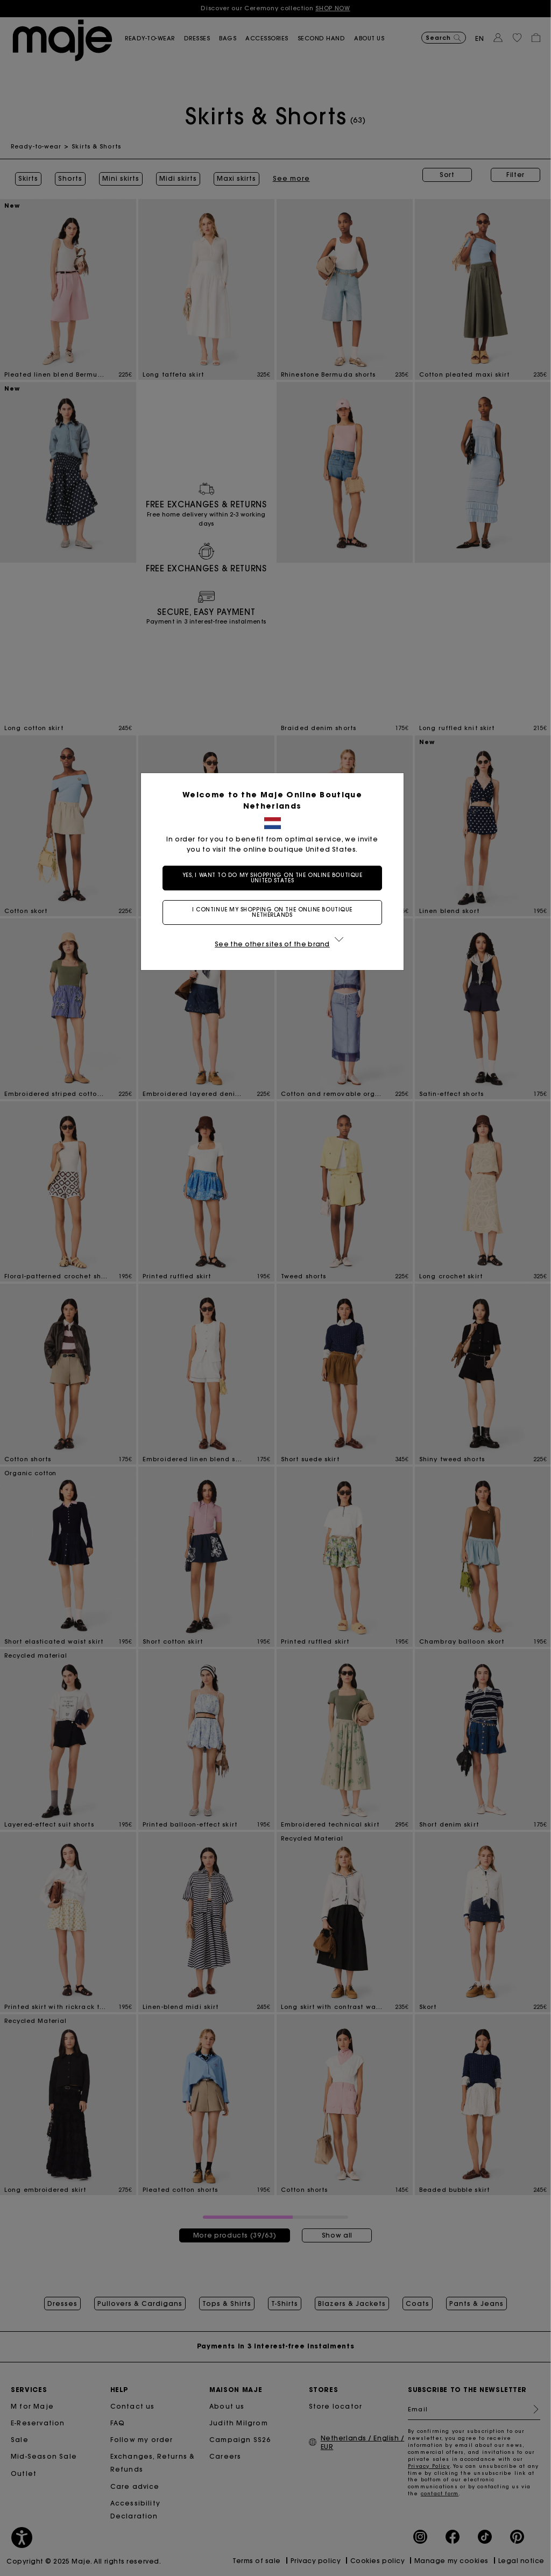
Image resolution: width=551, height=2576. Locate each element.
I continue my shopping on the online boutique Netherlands (275, 912)
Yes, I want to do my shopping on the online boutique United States (276, 878)
